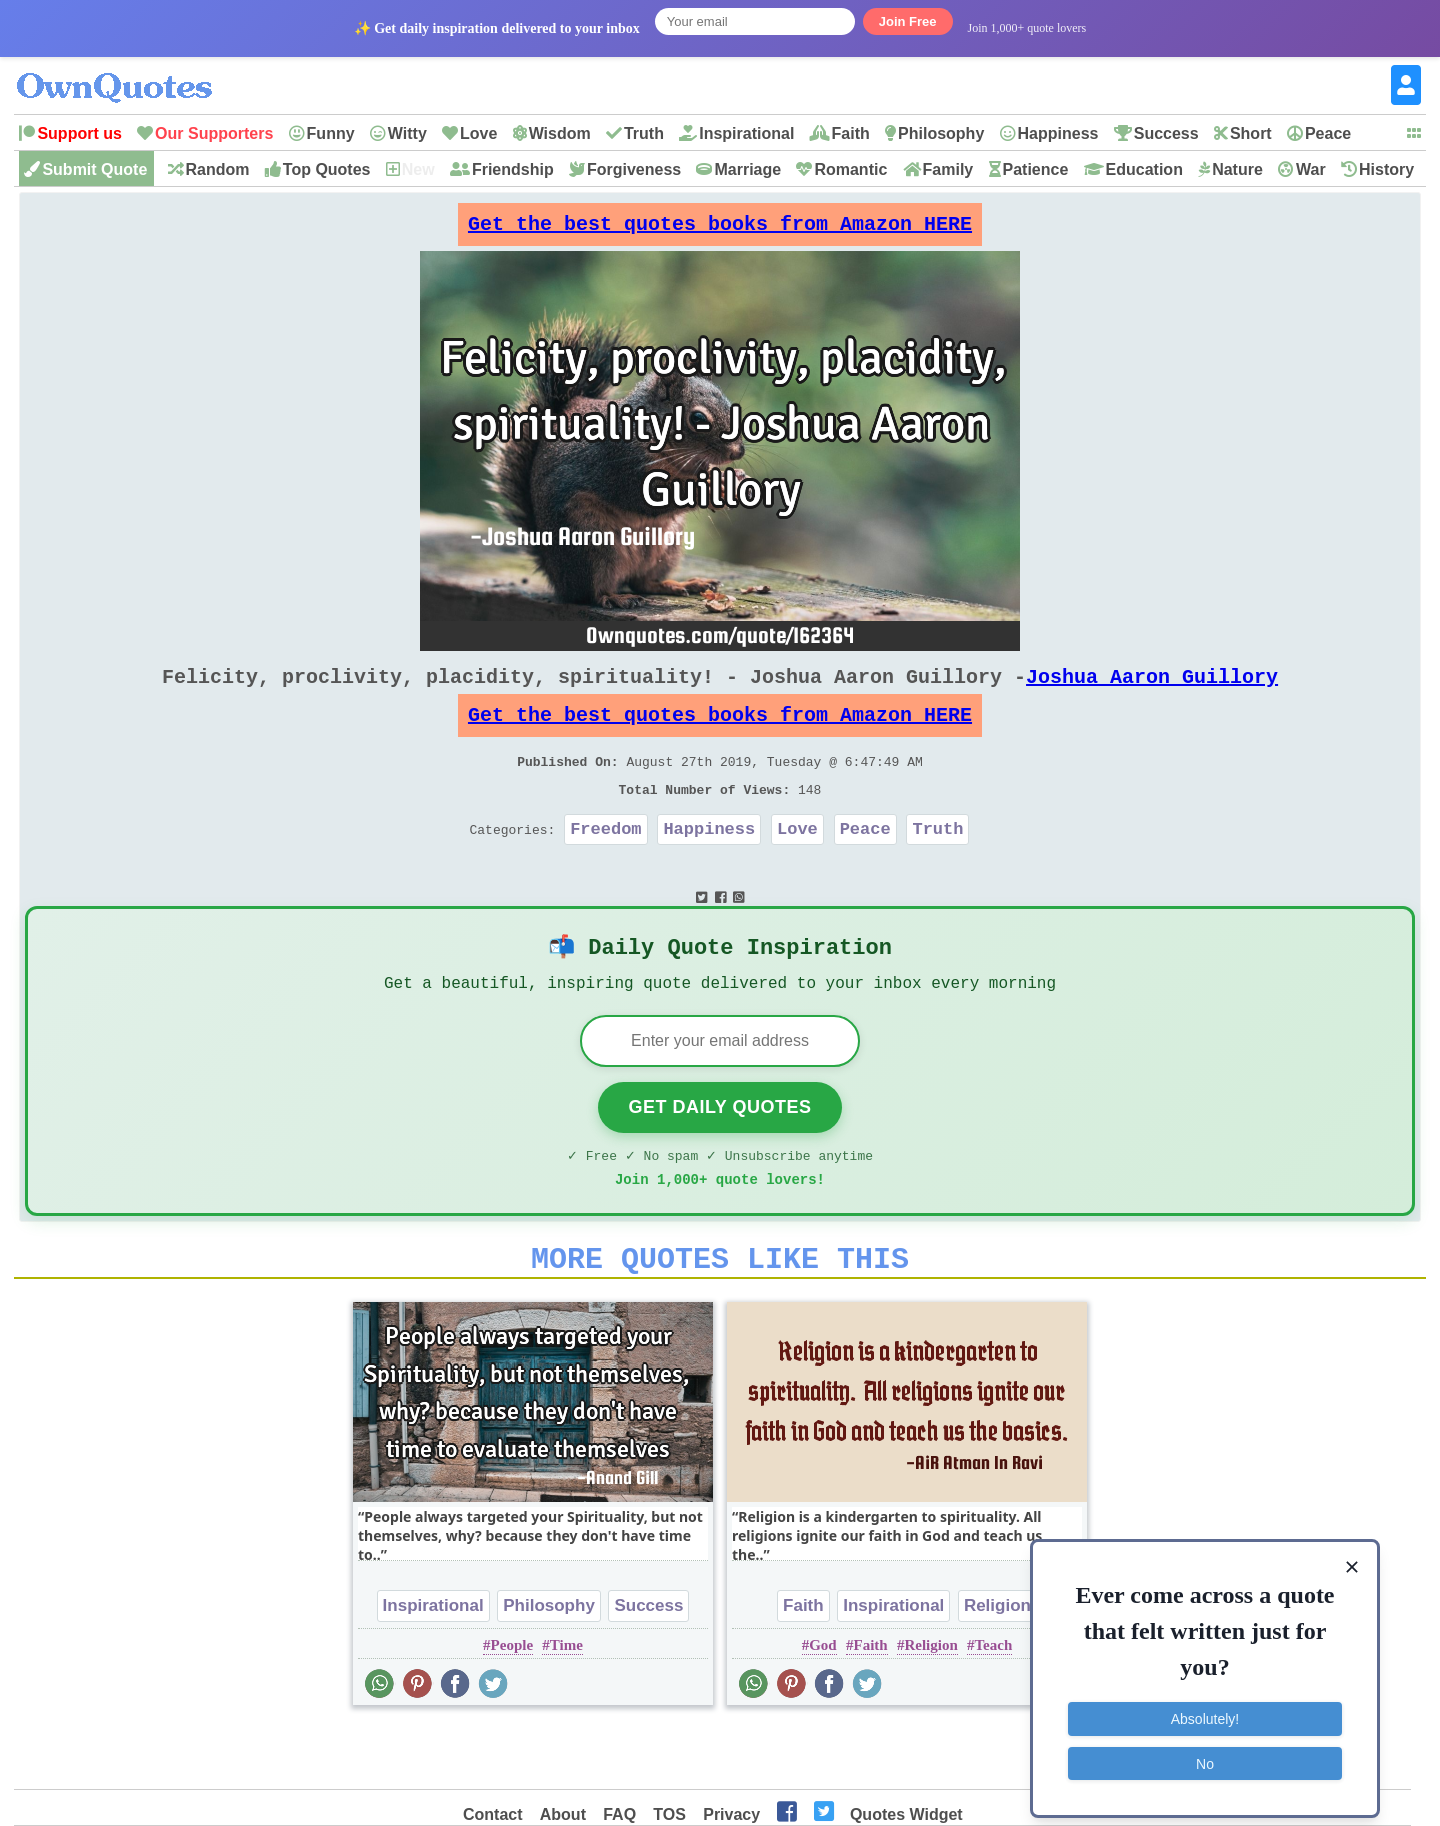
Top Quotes (327, 169)
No (1205, 1751)
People (512, 1706)
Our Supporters (214, 133)
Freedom (605, 864)
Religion (997, 1666)
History (1386, 169)
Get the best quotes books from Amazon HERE (720, 229)
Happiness (1058, 133)
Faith (851, 133)
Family (948, 169)
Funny (331, 133)
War (1311, 169)
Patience (1036, 169)
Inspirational (746, 133)
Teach (993, 1706)
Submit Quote (94, 169)
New (418, 169)
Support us (79, 133)
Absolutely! (1205, 1707)
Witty (407, 133)
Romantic (850, 169)
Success (1166, 133)
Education (1144, 169)
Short (1251, 133)
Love (478, 133)
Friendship (513, 169)
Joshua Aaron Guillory (1152, 692)
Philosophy (941, 133)
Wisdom (560, 133)
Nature (1237, 169)
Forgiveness (634, 169)
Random (218, 169)
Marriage (747, 169)
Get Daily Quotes (719, 1156)
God (823, 1706)
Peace (1328, 133)
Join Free (908, 21)
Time (566, 1706)
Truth (644, 133)
